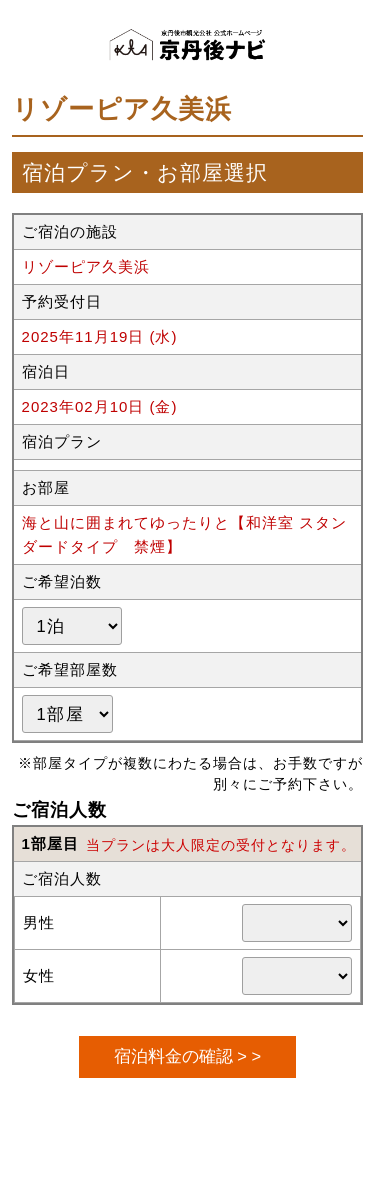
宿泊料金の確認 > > (187, 1056)
